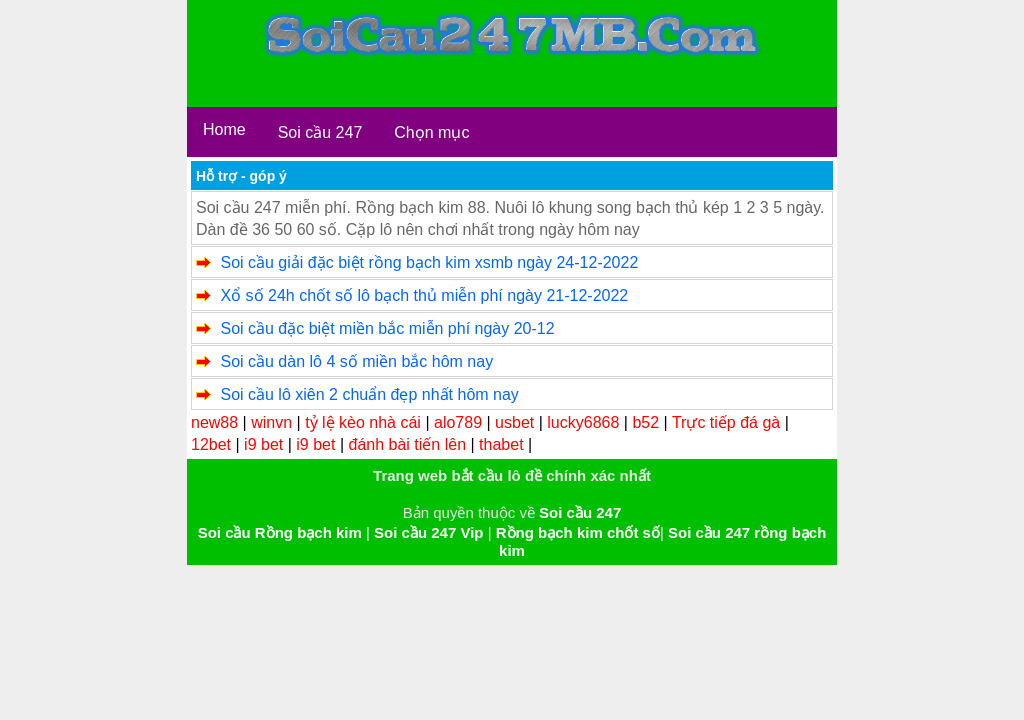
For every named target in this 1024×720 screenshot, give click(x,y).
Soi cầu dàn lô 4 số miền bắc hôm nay (356, 361)
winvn (271, 422)
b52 (645, 422)
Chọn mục (431, 132)
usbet (514, 422)
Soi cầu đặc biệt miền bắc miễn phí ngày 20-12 (387, 328)
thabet (501, 444)
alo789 (458, 422)
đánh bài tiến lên (408, 444)
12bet (211, 444)
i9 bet (263, 444)
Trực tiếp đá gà (726, 422)
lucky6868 (583, 422)
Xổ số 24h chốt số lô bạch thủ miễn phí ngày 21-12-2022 (424, 295)
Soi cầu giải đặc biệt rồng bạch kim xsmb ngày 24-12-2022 (429, 262)
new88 (214, 422)
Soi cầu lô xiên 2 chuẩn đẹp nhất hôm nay (369, 394)
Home (224, 129)
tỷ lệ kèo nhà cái (363, 422)
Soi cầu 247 (320, 132)
